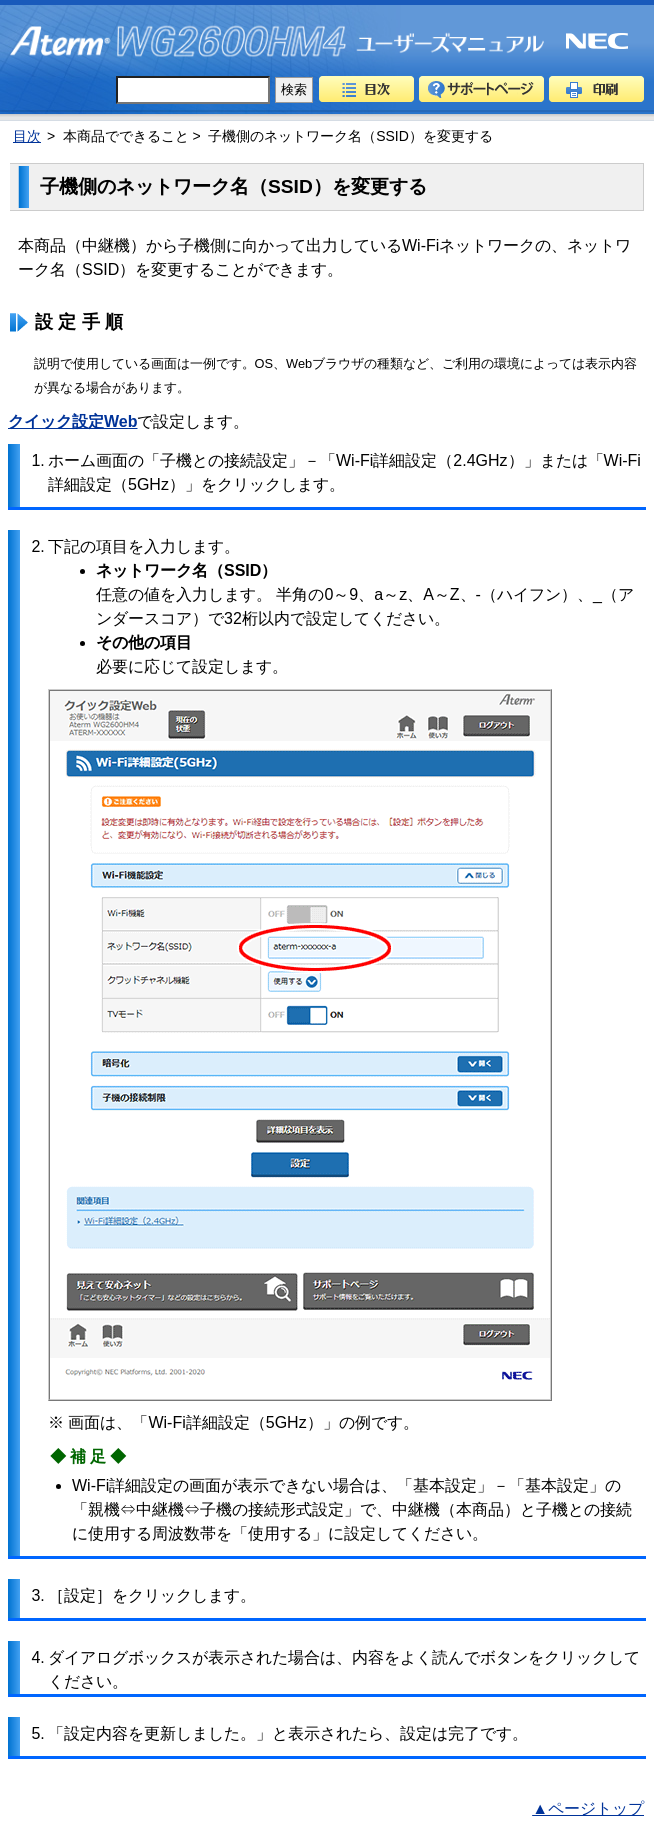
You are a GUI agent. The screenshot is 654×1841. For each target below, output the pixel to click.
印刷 (596, 89)
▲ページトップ (588, 1808)
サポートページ (481, 89)
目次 (366, 89)
